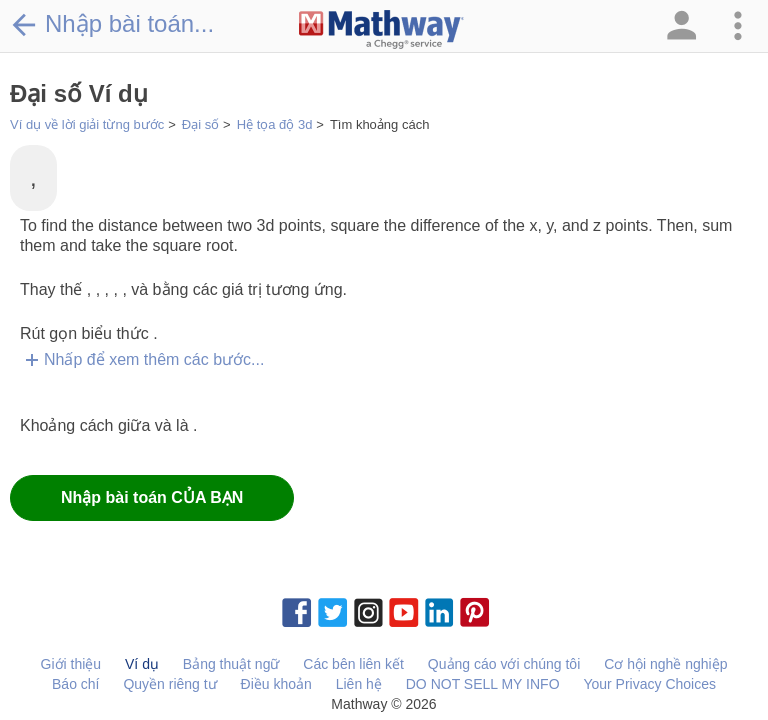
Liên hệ (359, 684)
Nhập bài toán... (112, 24)
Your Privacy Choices (649, 684)
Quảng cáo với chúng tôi (504, 664)
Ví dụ (142, 664)
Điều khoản (276, 684)
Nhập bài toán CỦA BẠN (152, 497)
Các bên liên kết (353, 664)
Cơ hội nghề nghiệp (665, 664)
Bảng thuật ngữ (231, 664)
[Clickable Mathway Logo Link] (381, 30)
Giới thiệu (71, 664)
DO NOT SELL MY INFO (483, 684)
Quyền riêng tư (169, 684)
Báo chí (75, 684)
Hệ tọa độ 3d (275, 124)
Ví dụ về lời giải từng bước (87, 124)
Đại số (200, 124)
